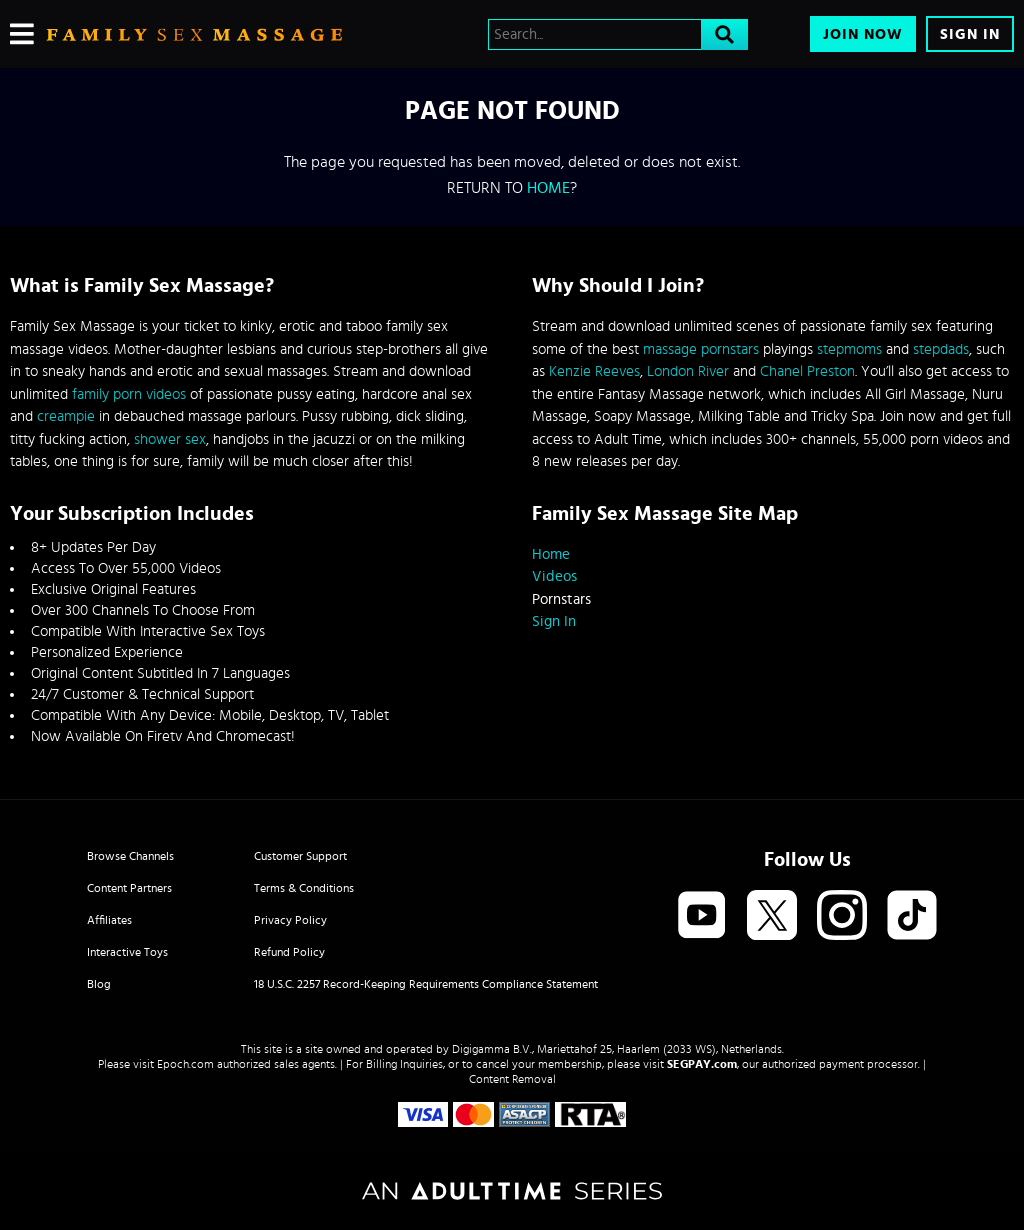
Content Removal (512, 1079)
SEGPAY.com (702, 1064)
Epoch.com (185, 1064)
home (548, 188)
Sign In (970, 34)
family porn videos (129, 394)
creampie (66, 416)
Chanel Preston (807, 371)
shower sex (170, 439)
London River (688, 371)
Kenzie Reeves (594, 371)
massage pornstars (701, 349)
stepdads (941, 349)
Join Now (863, 34)
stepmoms (849, 349)
